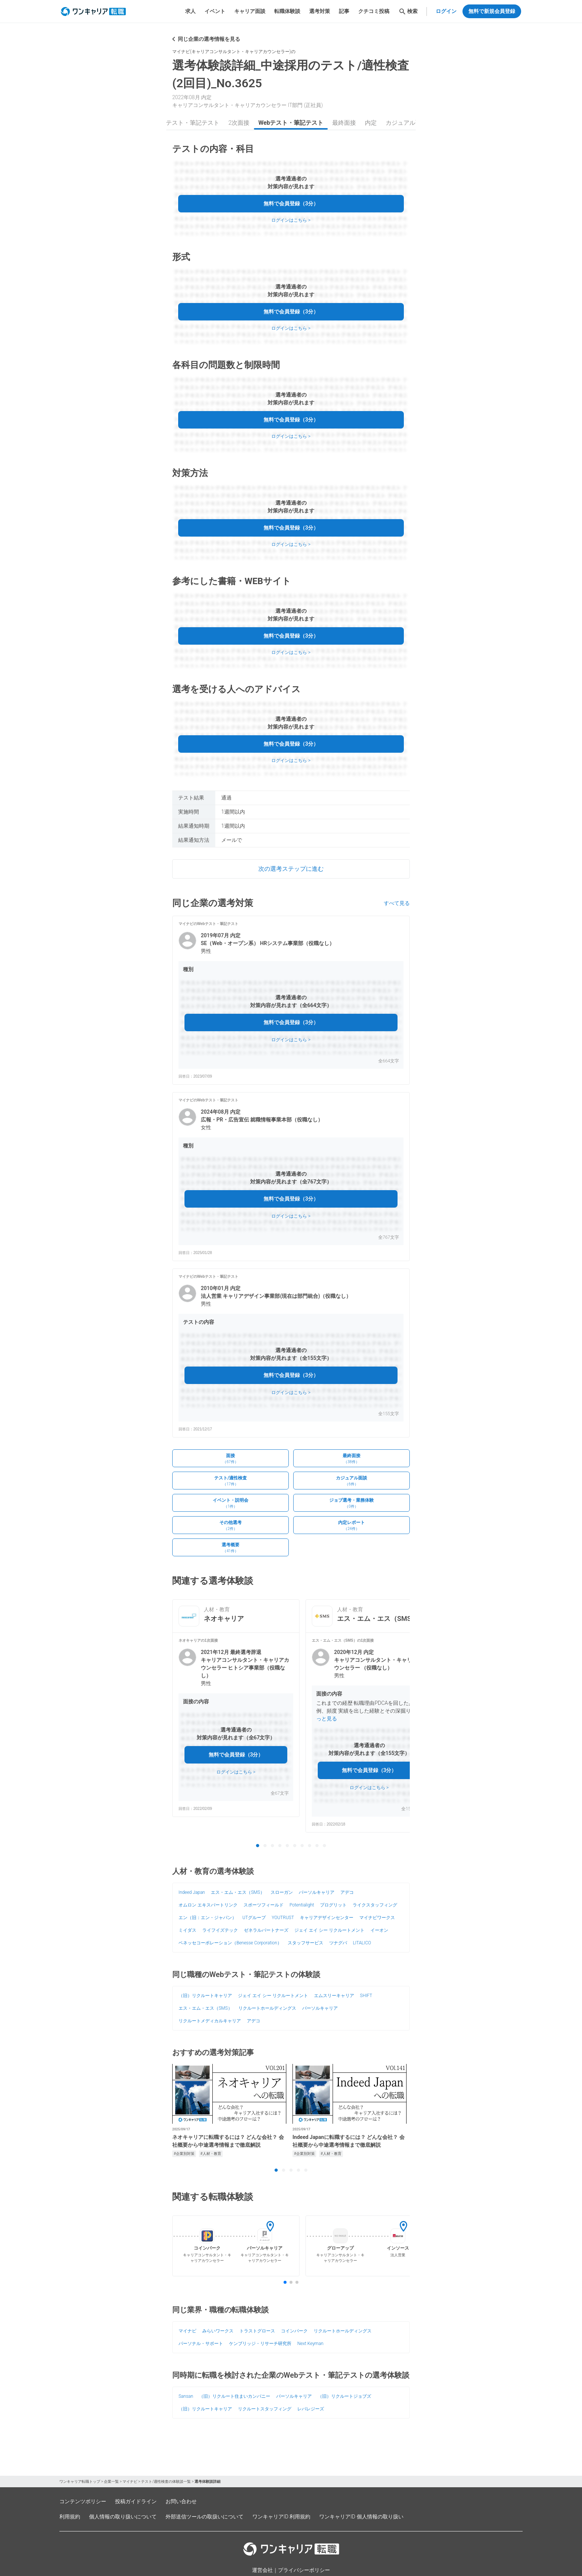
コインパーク (294, 2331)
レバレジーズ (310, 2408)
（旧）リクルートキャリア (205, 1995)
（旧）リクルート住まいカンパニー (234, 2396)
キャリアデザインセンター (326, 1917)
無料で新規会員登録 (491, 11)
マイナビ (187, 2331)
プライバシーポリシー (304, 2570)
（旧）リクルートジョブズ (344, 2396)
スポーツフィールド (263, 1905)
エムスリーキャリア (334, 1995)
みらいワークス (217, 2331)
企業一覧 (111, 2481)
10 (324, 1846)
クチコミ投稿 (373, 11)
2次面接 (238, 122)
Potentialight (302, 1905)
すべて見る (397, 903)
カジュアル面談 (406, 122)
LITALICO (362, 1942)
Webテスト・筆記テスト (186, 122)
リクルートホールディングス (267, 2008)
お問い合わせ (181, 2501)
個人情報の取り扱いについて (123, 2517)
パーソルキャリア (316, 1892)
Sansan (186, 2396)
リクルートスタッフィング (264, 2408)
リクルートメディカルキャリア (210, 2020)
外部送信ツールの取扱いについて (204, 2517)
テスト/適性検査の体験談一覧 (166, 2481)
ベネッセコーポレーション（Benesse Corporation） (230, 1942)
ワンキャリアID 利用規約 (281, 2517)
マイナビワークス (377, 1917)
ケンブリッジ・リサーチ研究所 (260, 2343)
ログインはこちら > (290, 220)
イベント (215, 11)
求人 (190, 11)
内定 (371, 122)
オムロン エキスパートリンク (208, 1905)
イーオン (379, 1930)
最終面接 (344, 122)
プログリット (333, 1905)
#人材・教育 (210, 2154)
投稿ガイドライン (136, 2501)
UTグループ (254, 1917)
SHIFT (366, 1995)
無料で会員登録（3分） (291, 203)
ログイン (446, 11)
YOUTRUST (283, 1917)
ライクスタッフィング (375, 1905)
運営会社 (262, 2570)
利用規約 (69, 2517)
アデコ (347, 1892)
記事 (344, 11)
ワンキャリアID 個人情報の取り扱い (361, 2517)
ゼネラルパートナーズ (266, 1930)
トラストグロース (257, 2331)
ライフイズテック (220, 1930)
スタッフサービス (305, 1942)
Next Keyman (310, 2343)
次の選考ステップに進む (291, 868)
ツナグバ (338, 1942)
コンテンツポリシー (82, 2501)
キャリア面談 (249, 11)
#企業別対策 (184, 2154)
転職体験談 (287, 11)
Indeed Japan (192, 1892)
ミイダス (187, 1930)
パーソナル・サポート (201, 2343)
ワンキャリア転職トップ (79, 2481)
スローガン (282, 1892)
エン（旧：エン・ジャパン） (207, 1917)
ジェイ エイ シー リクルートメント (329, 1930)
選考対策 (319, 11)
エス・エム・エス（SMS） (238, 1892)
